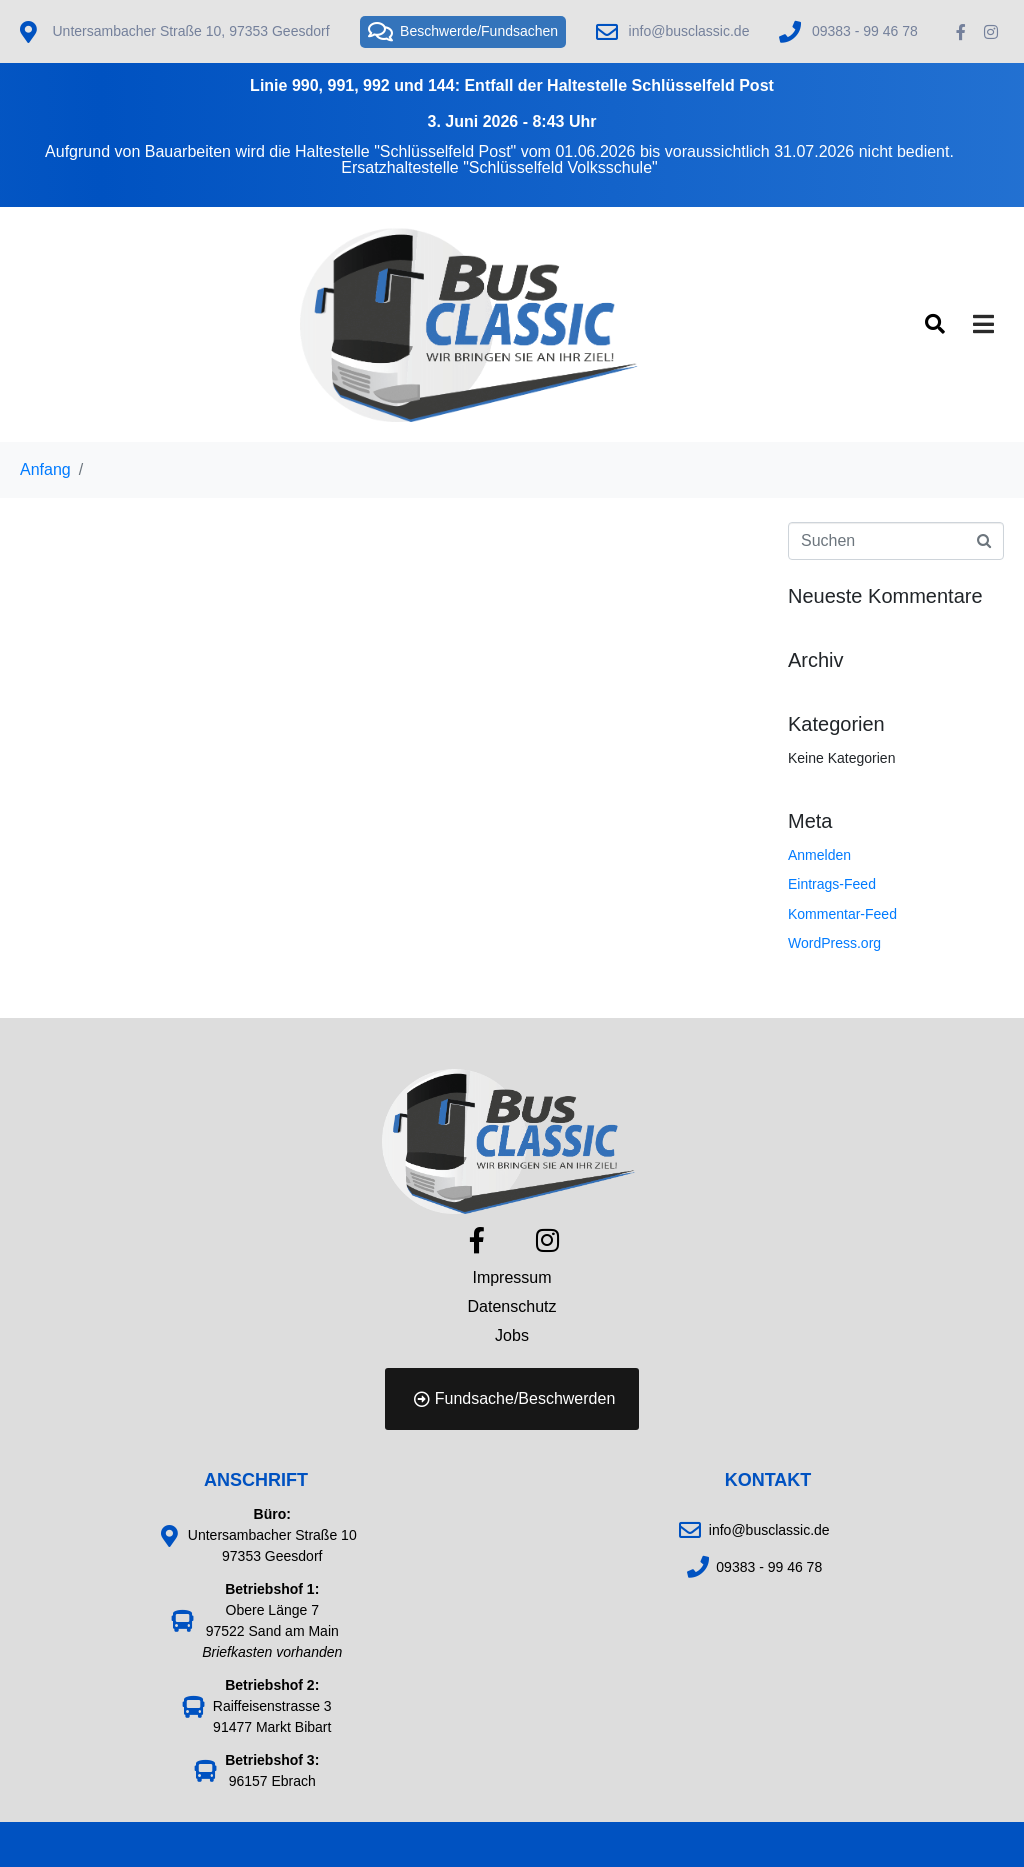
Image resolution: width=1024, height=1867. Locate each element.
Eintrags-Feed (832, 884)
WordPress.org (834, 943)
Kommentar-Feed (842, 914)
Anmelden (819, 855)
